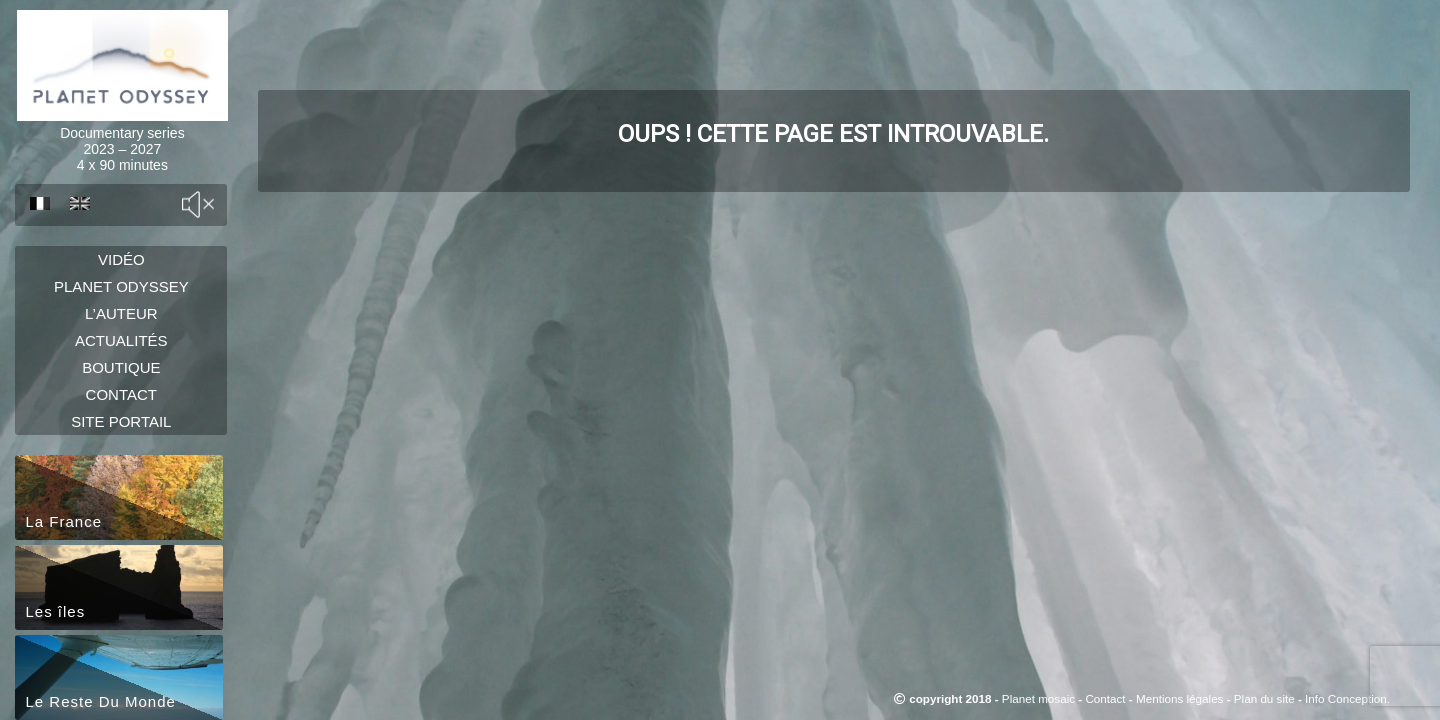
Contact (121, 454)
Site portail (121, 492)
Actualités (121, 378)
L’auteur (121, 340)
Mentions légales (1179, 698)
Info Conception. (1347, 698)
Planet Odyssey (121, 302)
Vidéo (121, 264)
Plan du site (1264, 698)
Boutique (121, 416)
